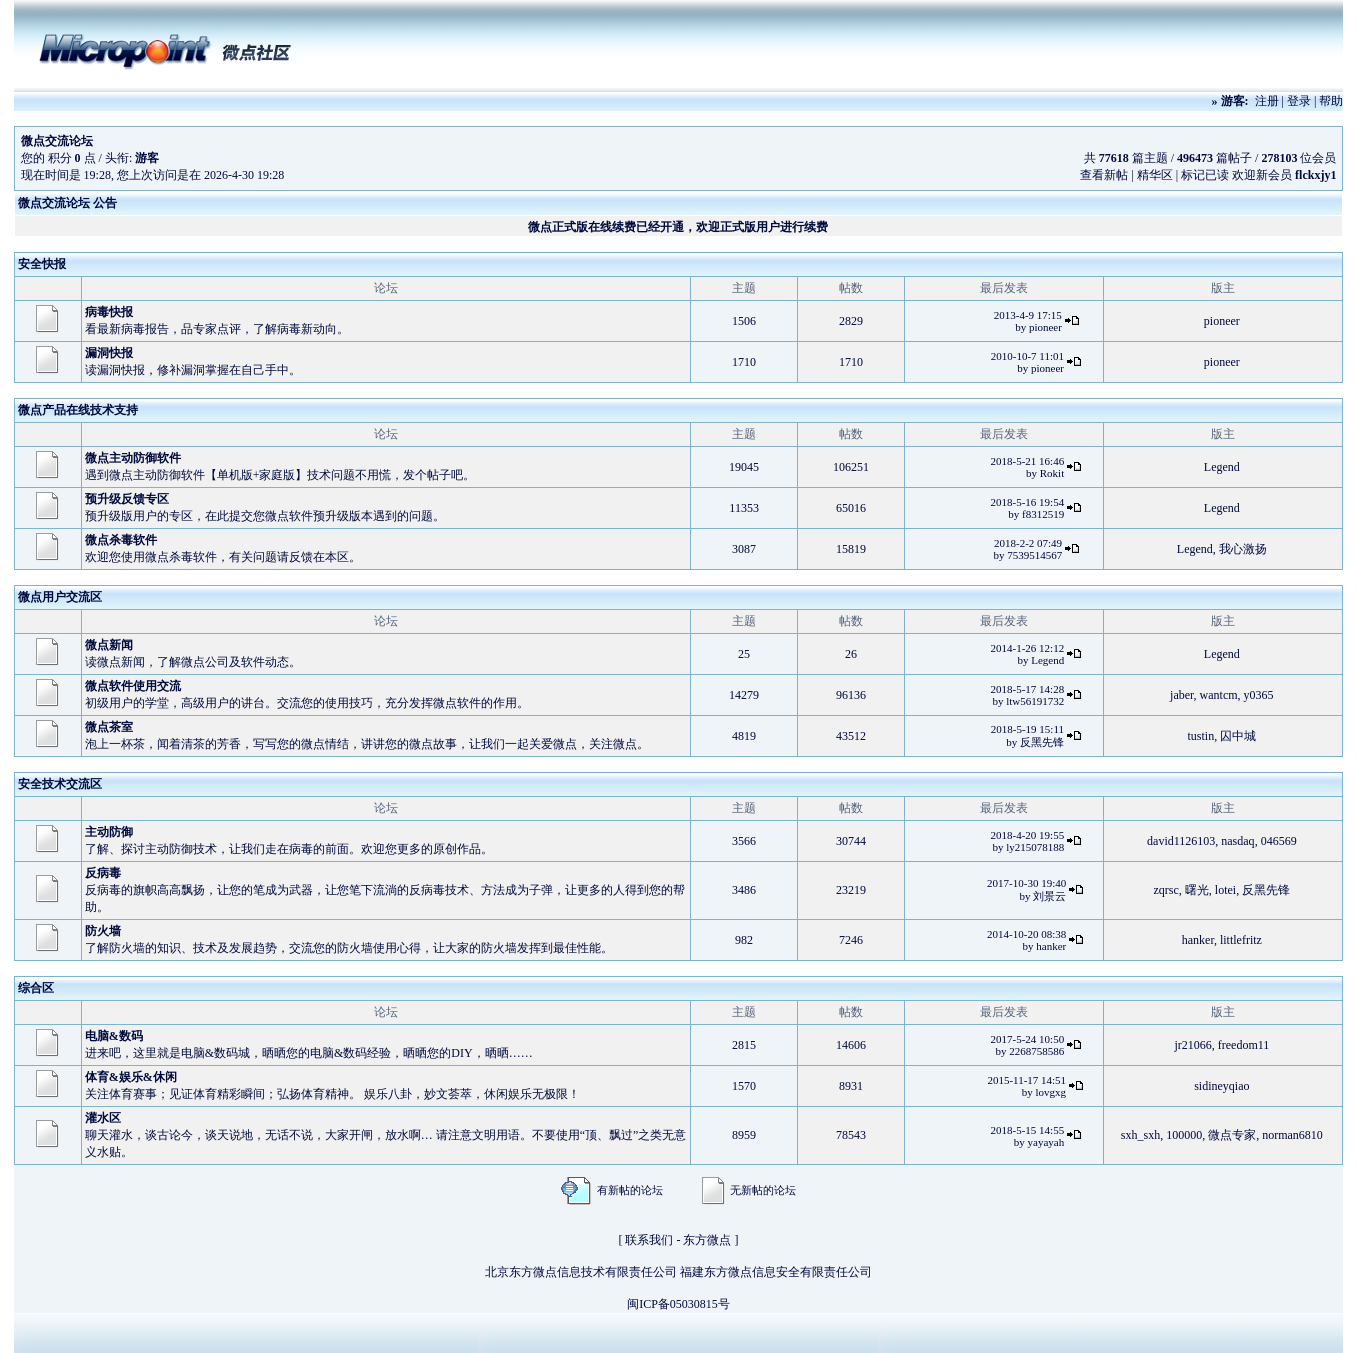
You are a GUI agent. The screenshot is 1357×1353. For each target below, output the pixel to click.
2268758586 (1036, 1051)
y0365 (1259, 695)
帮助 (1331, 101)
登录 (1299, 101)
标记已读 (1205, 175)
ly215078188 (1035, 847)
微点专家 (1232, 1135)
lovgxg (1051, 1092)
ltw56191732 (1035, 701)
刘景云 (1049, 896)
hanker (1051, 946)
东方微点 (707, 1240)
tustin (1201, 736)
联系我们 (649, 1240)
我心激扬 (1243, 549)
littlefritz (1241, 940)
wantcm (1219, 695)
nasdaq (1237, 841)
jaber (1182, 695)
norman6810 (1292, 1135)
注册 (1267, 101)
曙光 (1197, 890)
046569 (1279, 841)
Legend (1222, 467)
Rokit (1052, 473)
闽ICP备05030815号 (678, 1304)
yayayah (1046, 1142)
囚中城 (1238, 736)
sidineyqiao (1221, 1086)
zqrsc (1166, 890)
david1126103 (1181, 841)
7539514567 (1034, 555)
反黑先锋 (1042, 742)
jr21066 (1192, 1045)
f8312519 (1043, 514)
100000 (1184, 1135)
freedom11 (1244, 1045)
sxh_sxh (1140, 1135)
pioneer (1045, 327)
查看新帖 (1104, 175)
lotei (1225, 890)
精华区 (1155, 175)
